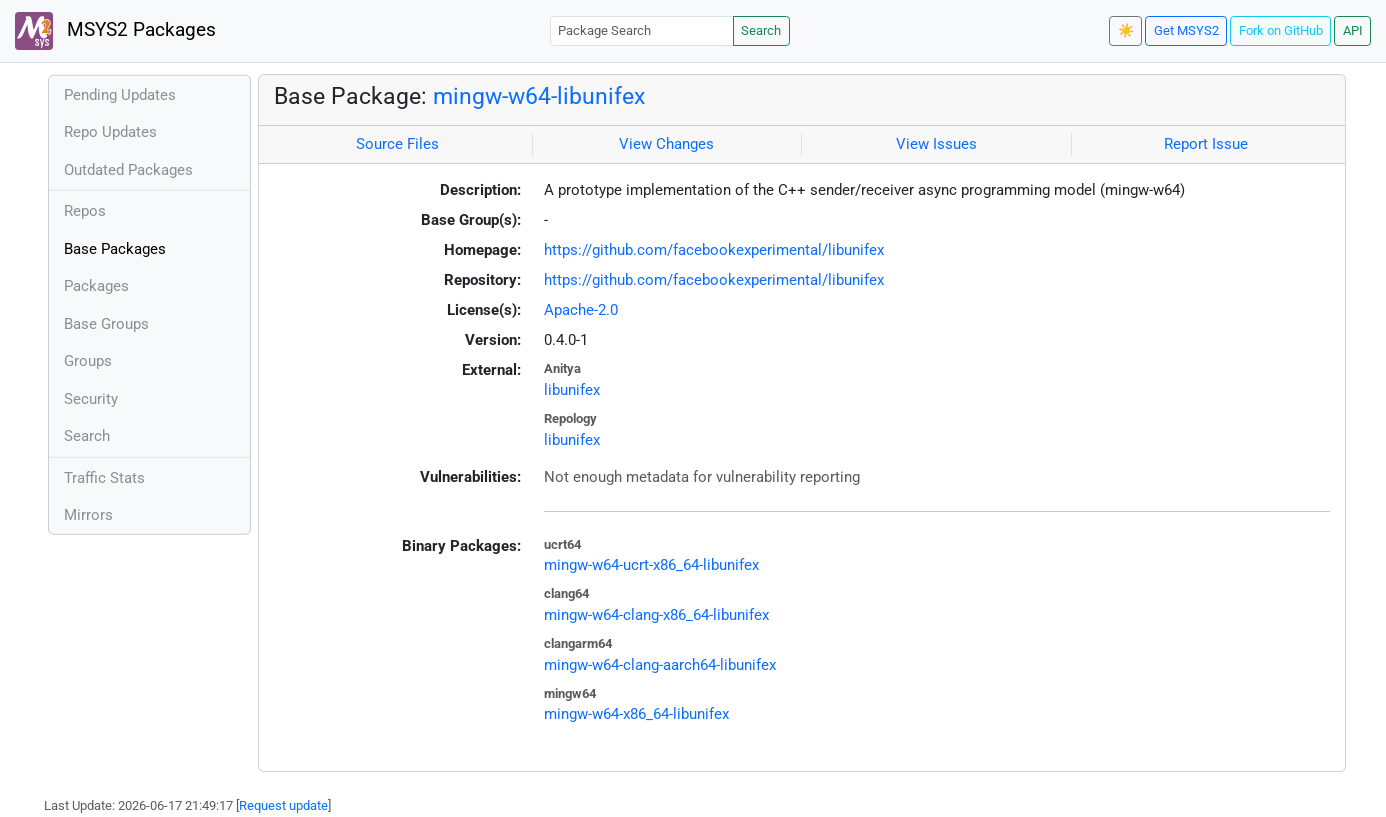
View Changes (666, 144)
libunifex (572, 390)
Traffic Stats (104, 478)
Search (761, 30)
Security (91, 399)
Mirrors (88, 515)
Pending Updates (120, 95)
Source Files (397, 144)
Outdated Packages (128, 170)
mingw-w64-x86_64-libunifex (636, 714)
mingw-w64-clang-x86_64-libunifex (656, 615)
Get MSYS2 (1186, 30)
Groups (88, 361)
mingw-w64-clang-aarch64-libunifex (660, 665)
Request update (283, 805)
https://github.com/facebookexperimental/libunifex (714, 250)
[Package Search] (642, 30)
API (1353, 30)
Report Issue (1206, 144)
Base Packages (115, 249)
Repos (85, 211)
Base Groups (106, 324)
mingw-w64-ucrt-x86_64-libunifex (651, 565)
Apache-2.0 (581, 310)
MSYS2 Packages (115, 31)
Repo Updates (110, 132)
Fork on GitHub (1281, 30)
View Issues (936, 144)
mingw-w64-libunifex (539, 96)
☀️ (1126, 30)
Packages (96, 286)
